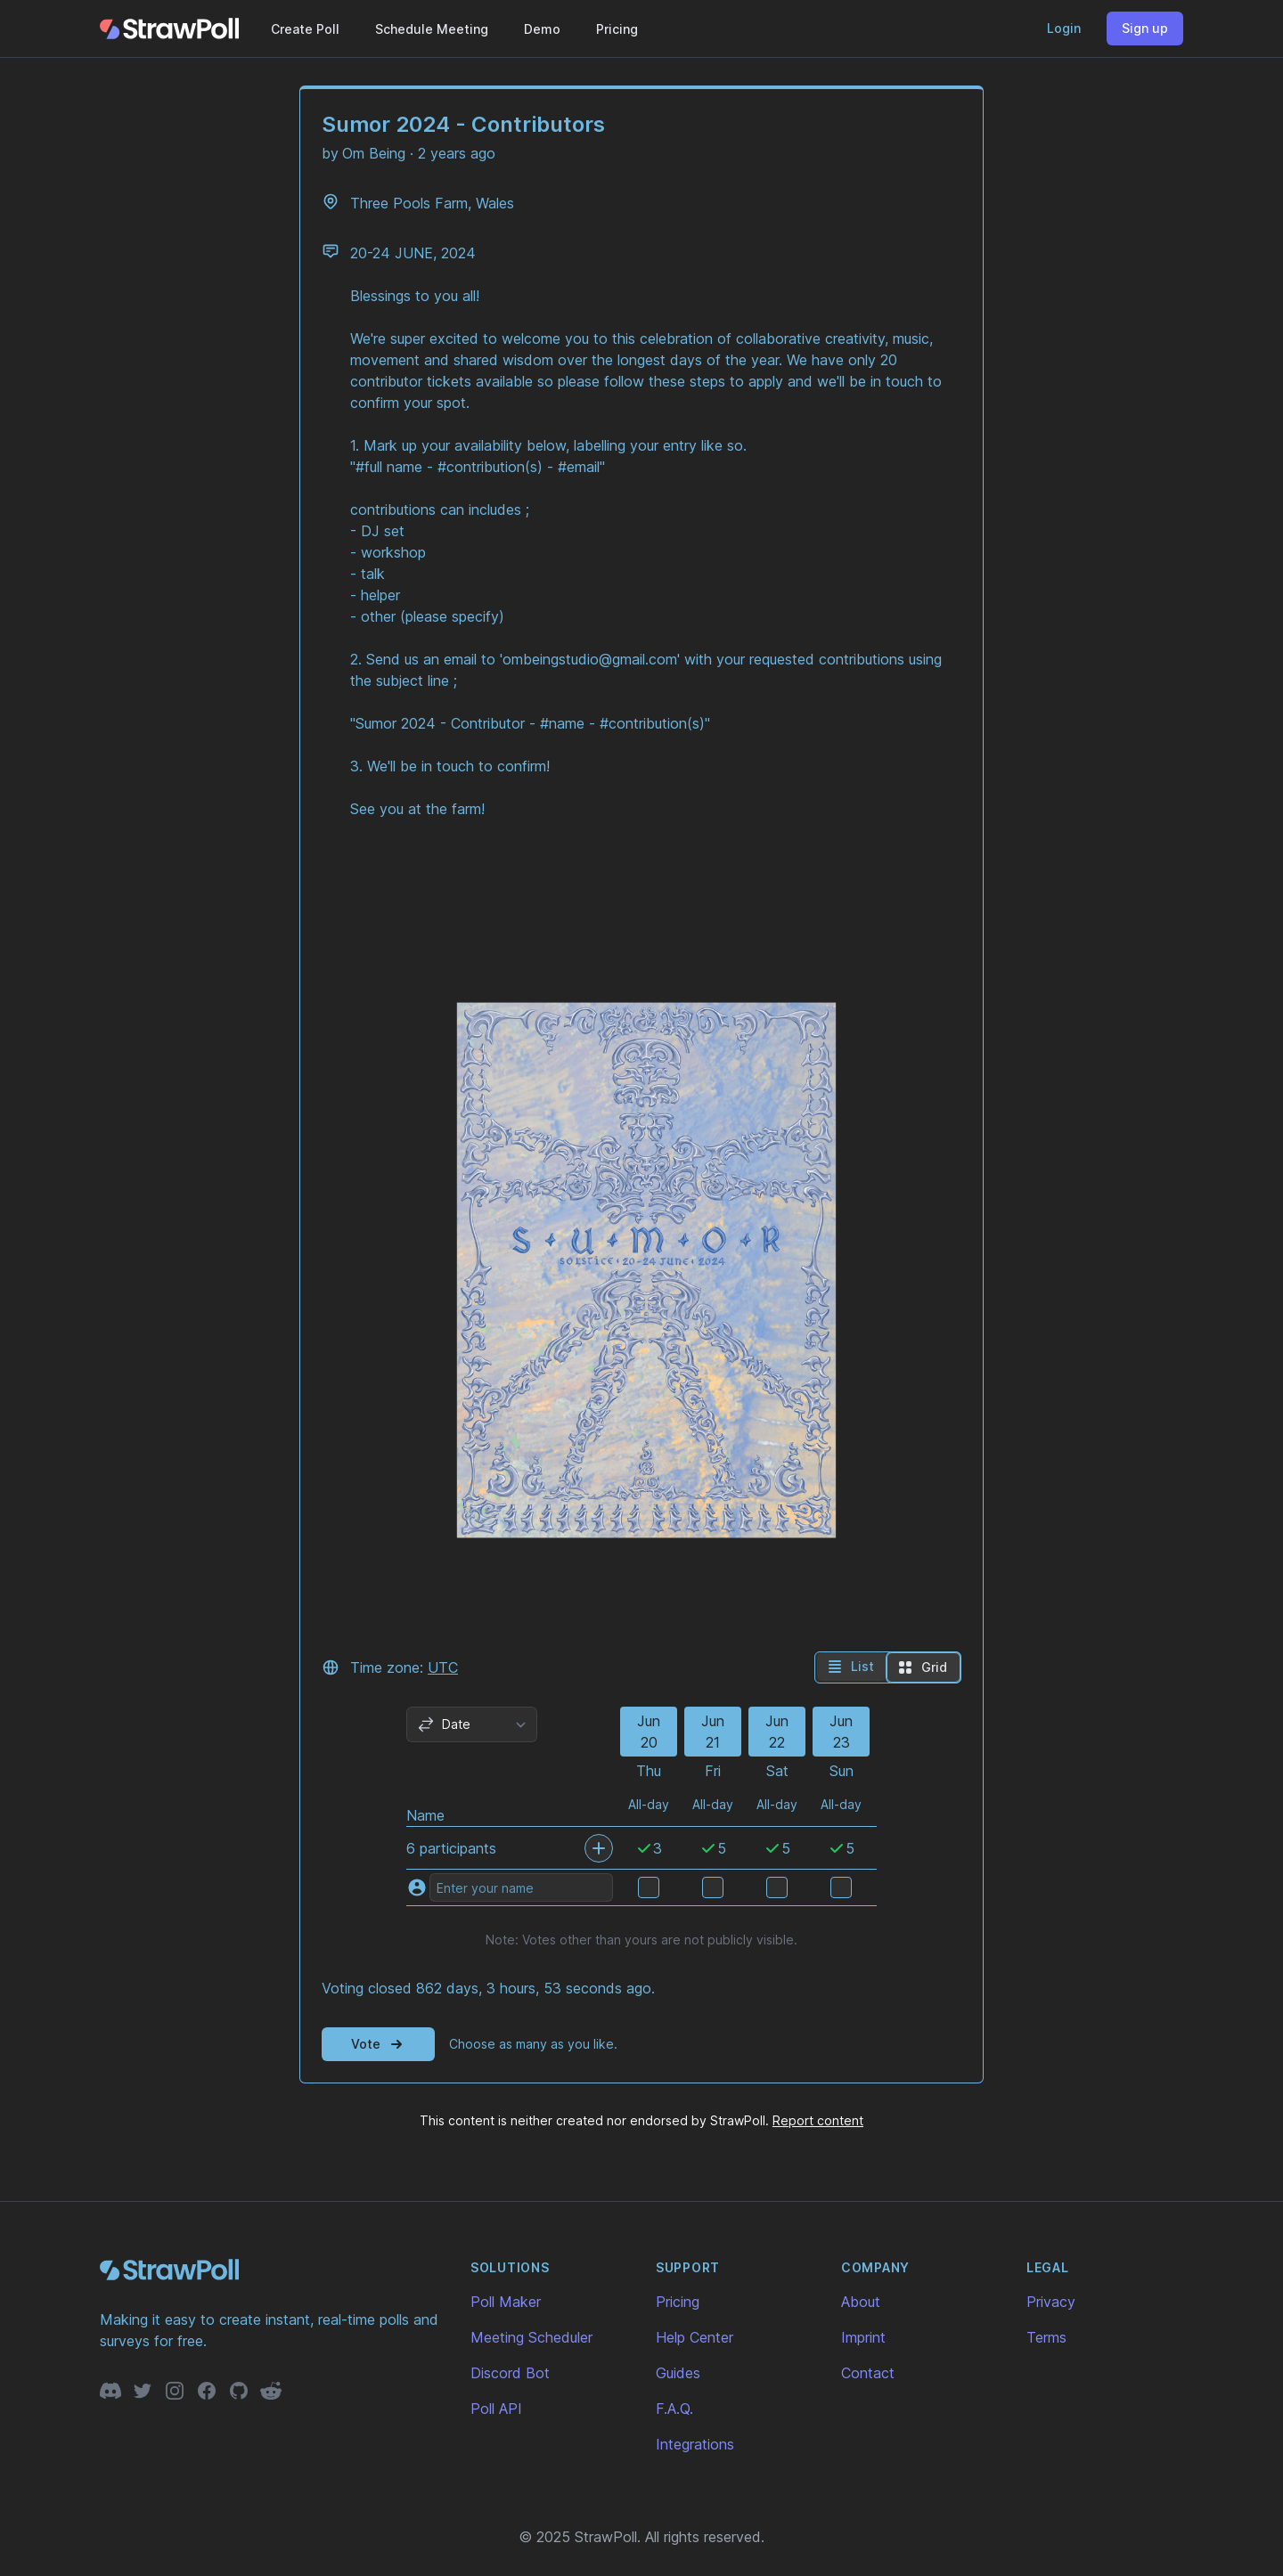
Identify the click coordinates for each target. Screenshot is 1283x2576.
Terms (1046, 2337)
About (860, 2302)
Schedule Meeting (431, 29)
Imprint (863, 2337)
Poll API (496, 2408)
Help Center (694, 2337)
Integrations (695, 2444)
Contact (868, 2373)
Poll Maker (505, 2302)
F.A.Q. (674, 2408)
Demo (542, 29)
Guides (678, 2373)
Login (1064, 28)
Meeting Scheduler (531, 2337)
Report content (817, 2120)
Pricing (617, 29)
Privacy (1050, 2302)
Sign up (1145, 28)
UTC (443, 1667)
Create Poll (305, 29)
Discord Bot (510, 2373)
